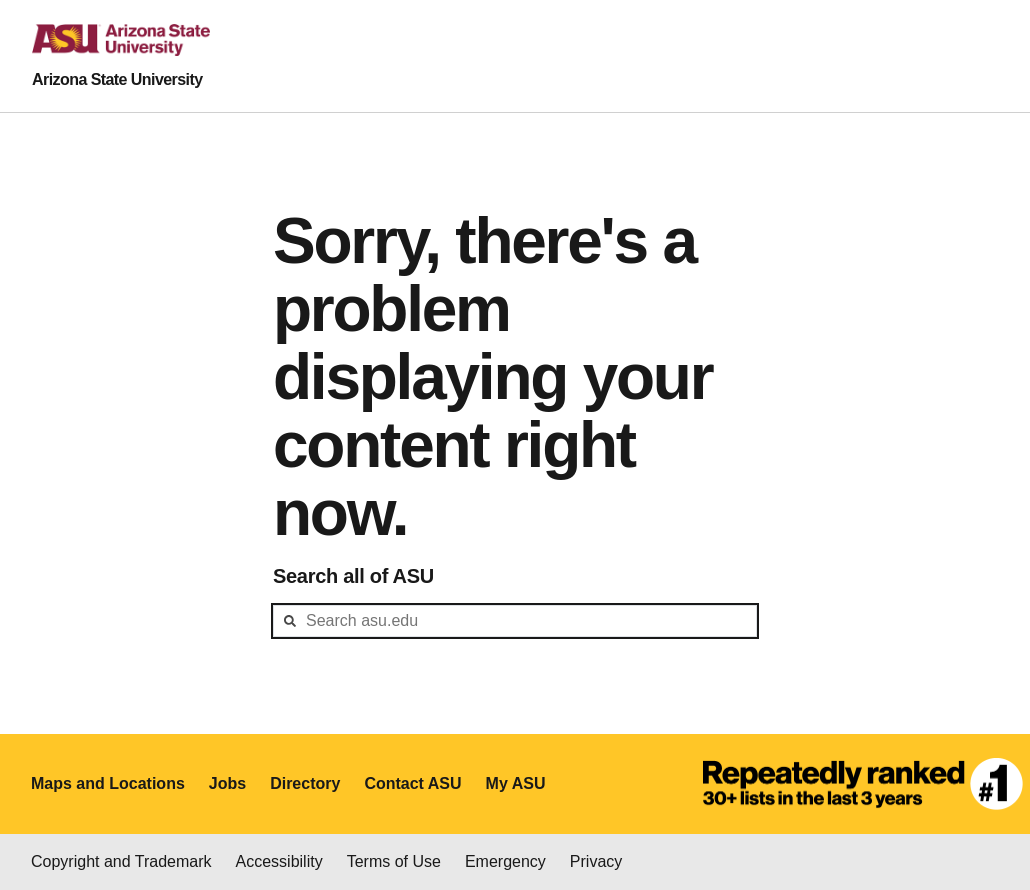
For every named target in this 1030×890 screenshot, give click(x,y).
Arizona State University (117, 79)
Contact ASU (412, 783)
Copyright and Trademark (121, 861)
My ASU (516, 783)
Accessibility (279, 861)
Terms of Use (394, 861)
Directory (305, 783)
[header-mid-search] (515, 621)
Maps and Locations (108, 783)
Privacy (596, 861)
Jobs (227, 783)
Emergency (505, 861)
